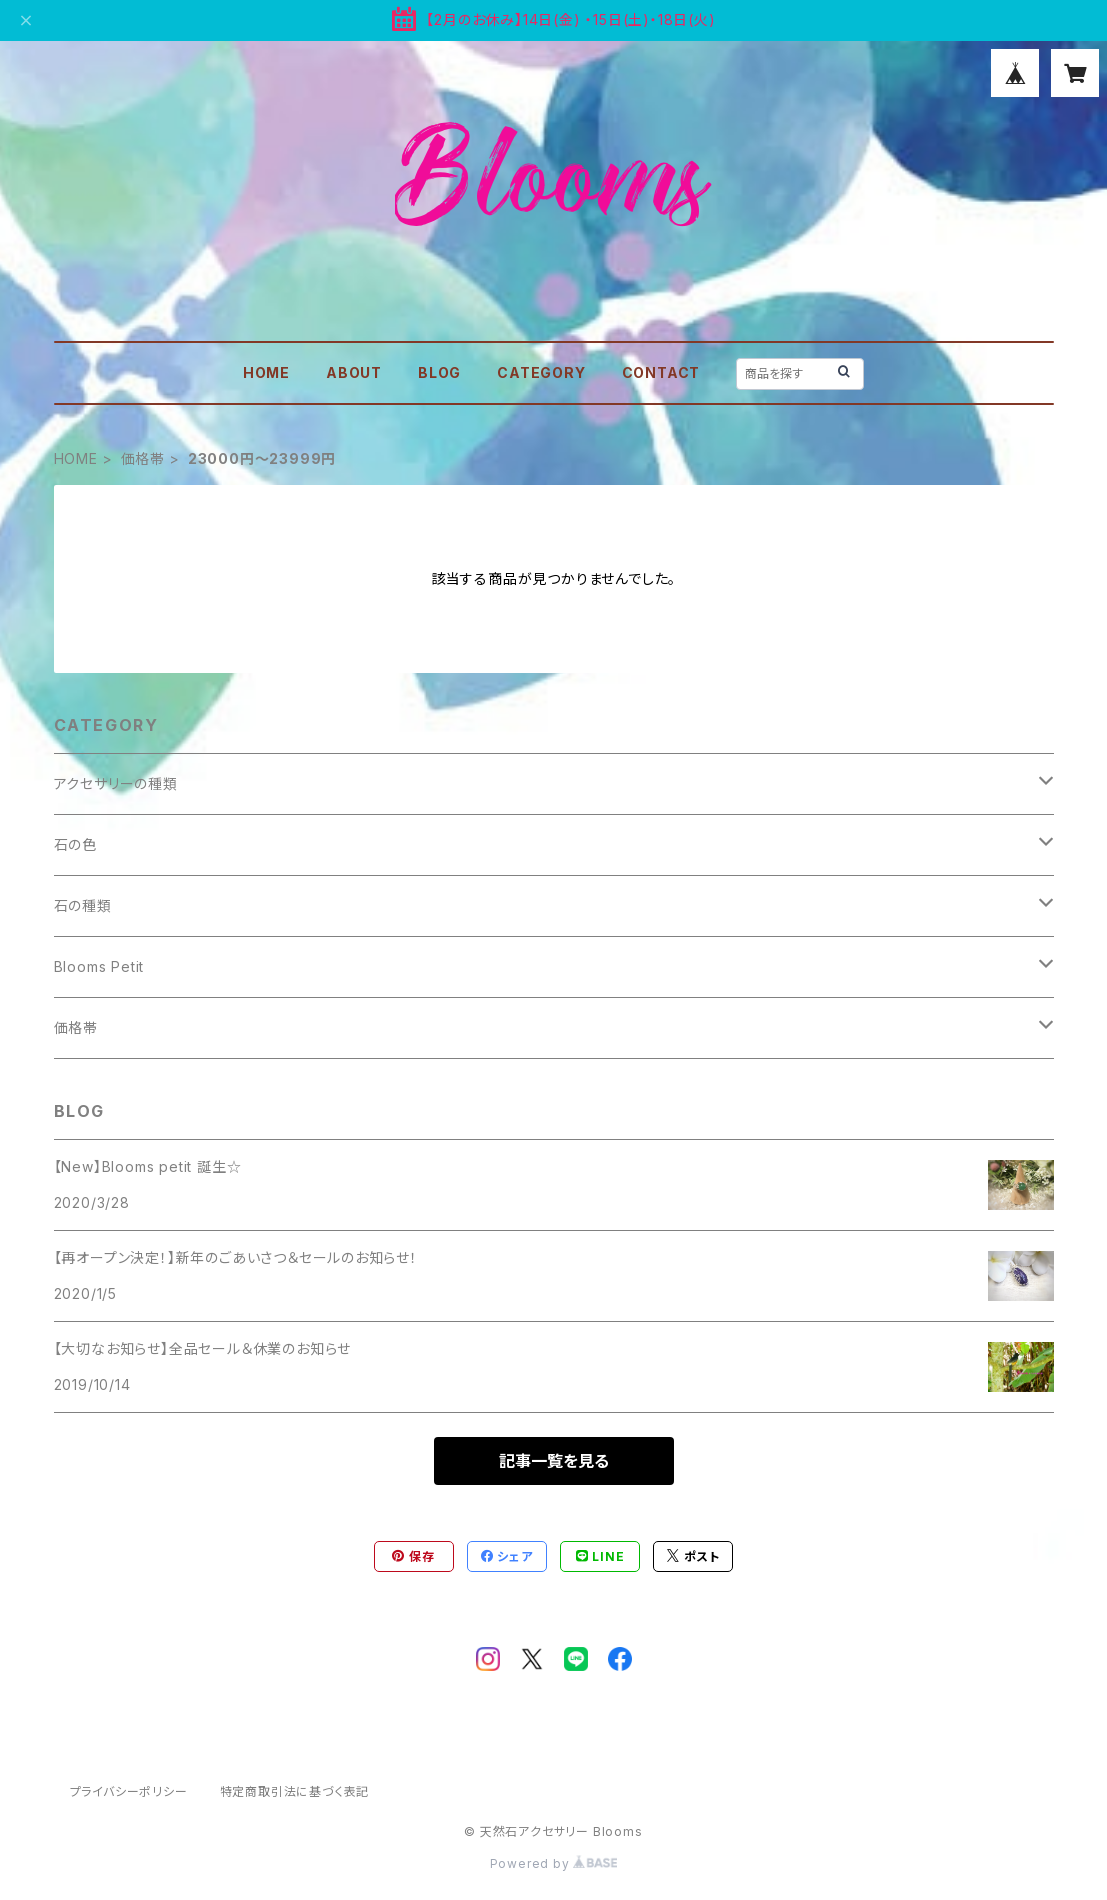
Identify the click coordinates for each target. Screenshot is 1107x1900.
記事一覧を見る (554, 1461)
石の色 (75, 844)
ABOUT (354, 372)
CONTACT (661, 372)
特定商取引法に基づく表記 (295, 1791)
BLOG (439, 372)
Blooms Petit (99, 966)
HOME (266, 372)
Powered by (554, 1863)
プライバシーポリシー (129, 1791)
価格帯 (143, 458)
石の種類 (83, 905)
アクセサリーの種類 (116, 783)
